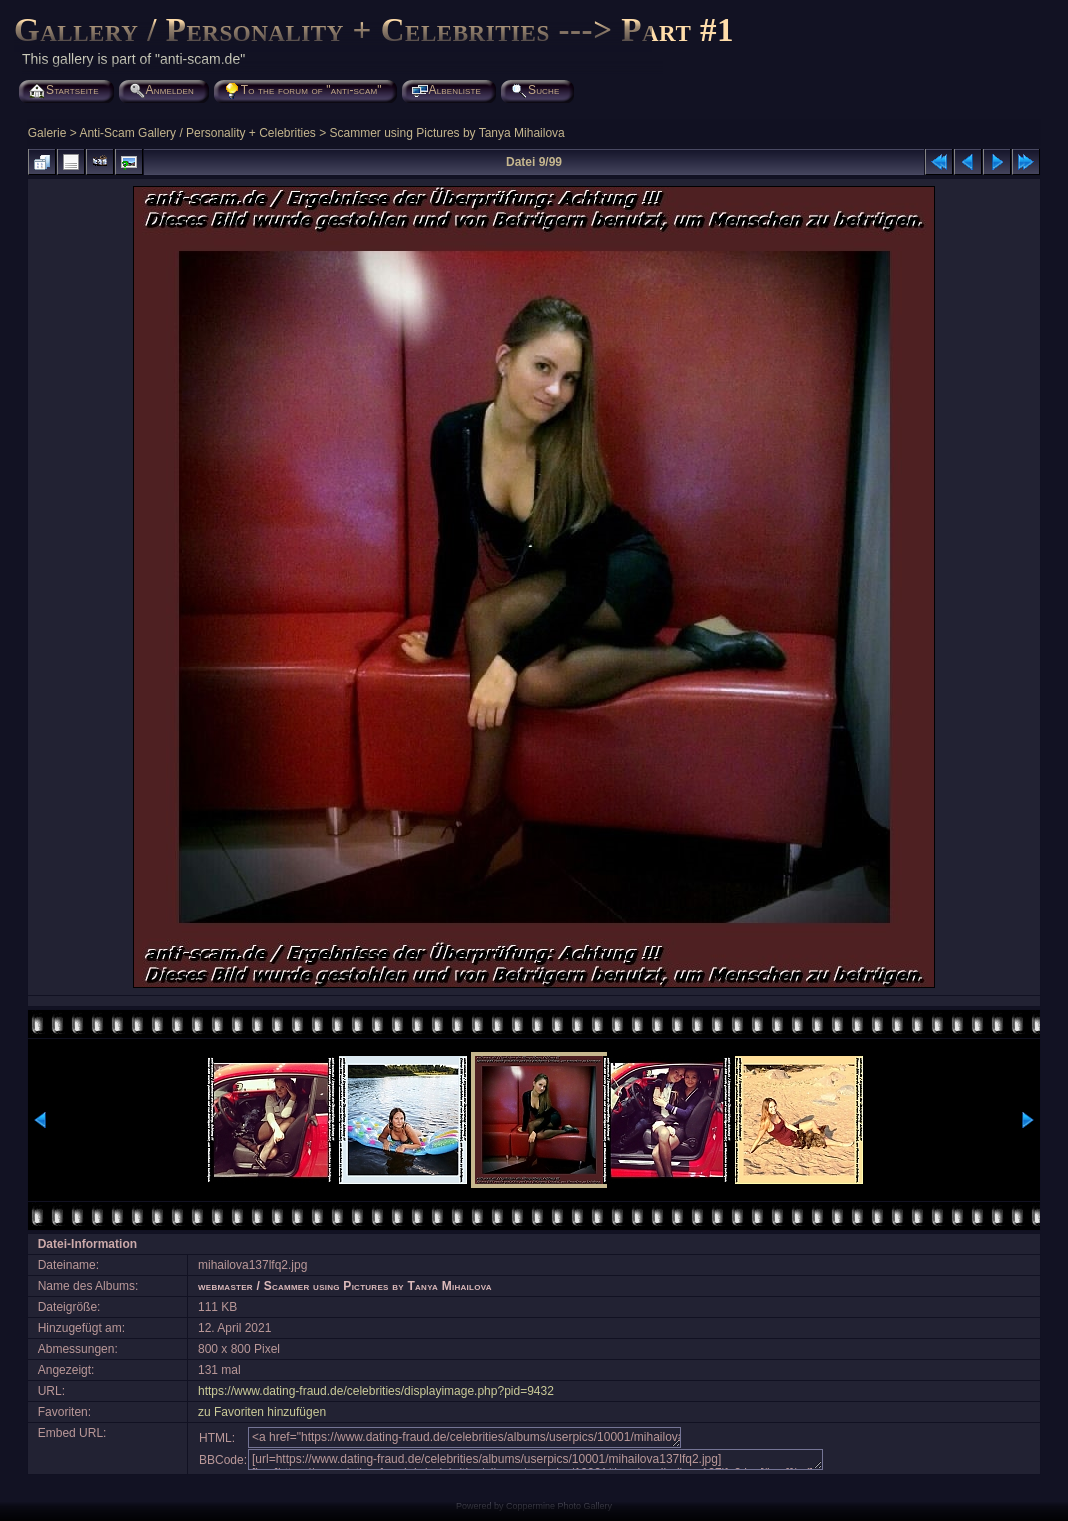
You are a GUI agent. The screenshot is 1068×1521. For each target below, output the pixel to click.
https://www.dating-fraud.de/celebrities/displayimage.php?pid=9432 (376, 1391)
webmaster (225, 1286)
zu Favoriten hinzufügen (262, 1412)
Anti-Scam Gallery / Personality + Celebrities (197, 133)
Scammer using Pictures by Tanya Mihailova (447, 133)
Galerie (47, 133)
